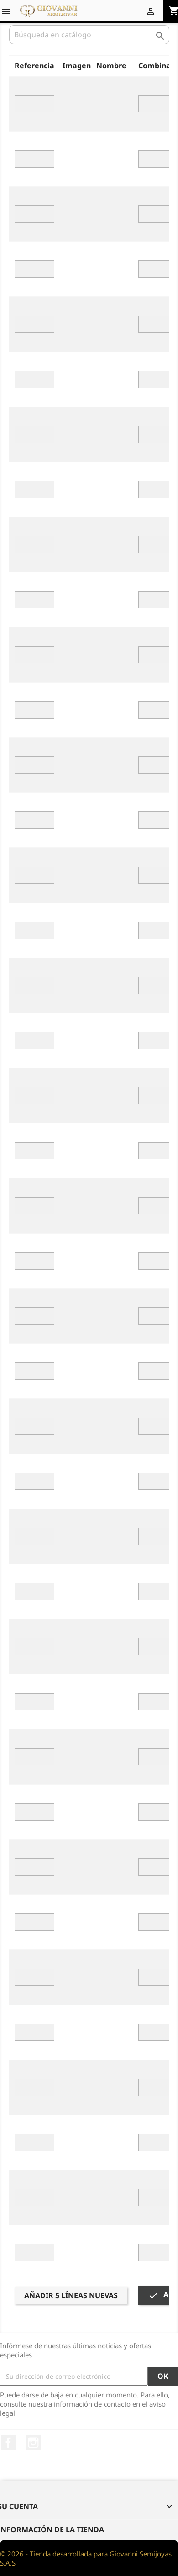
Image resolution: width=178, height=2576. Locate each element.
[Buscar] (89, 34)
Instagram (33, 2442)
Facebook (8, 2442)
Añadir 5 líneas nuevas (71, 2295)
